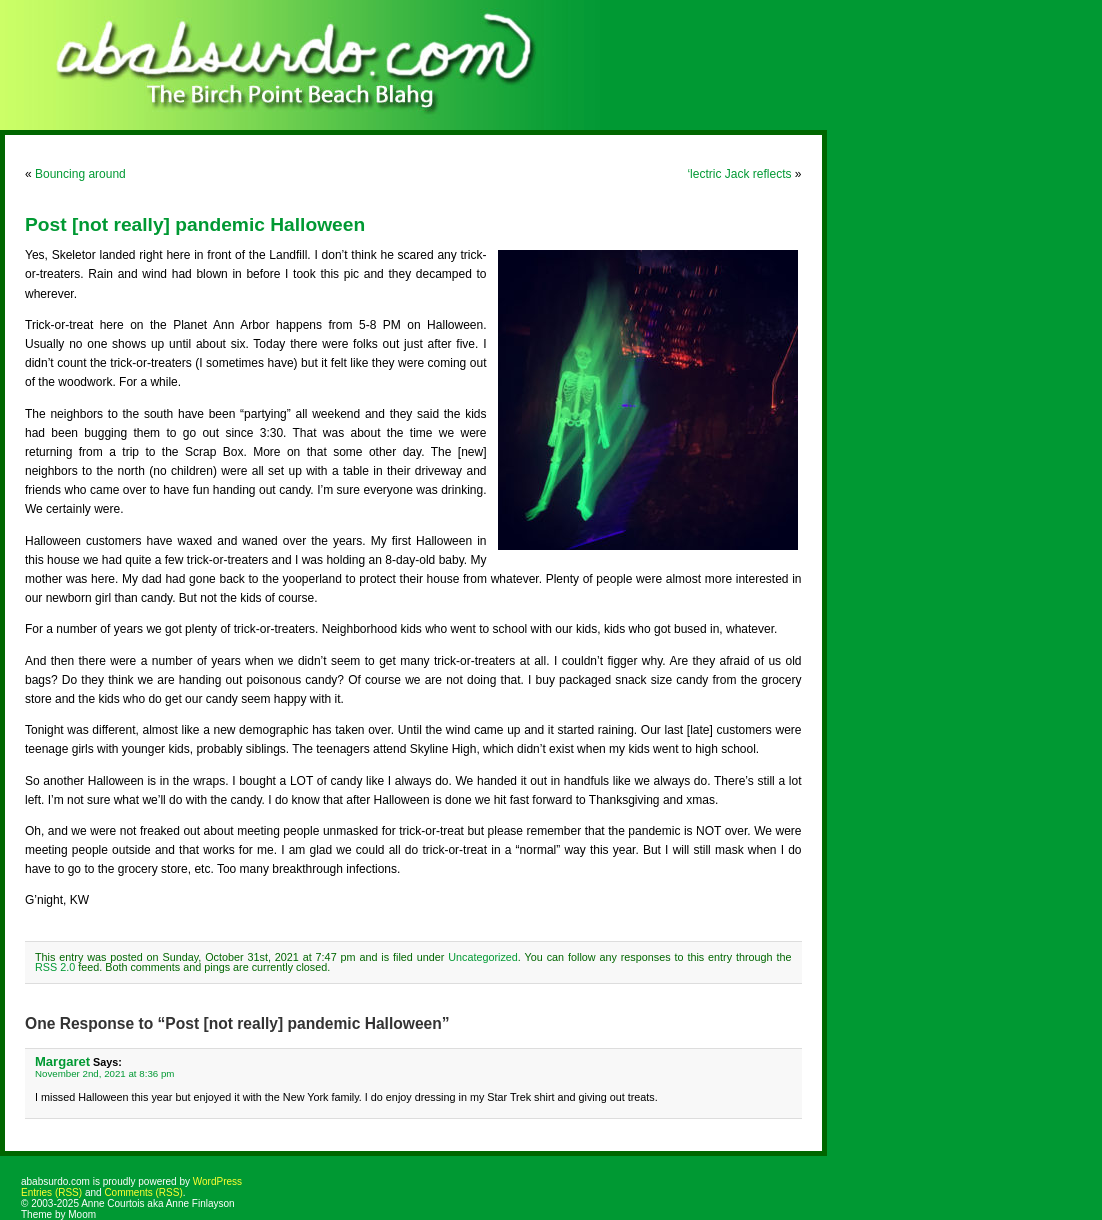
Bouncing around (80, 174)
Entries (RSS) (51, 1192)
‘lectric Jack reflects (739, 174)
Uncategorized (483, 957)
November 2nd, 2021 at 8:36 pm (104, 1073)
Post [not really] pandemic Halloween (195, 224)
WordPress (217, 1181)
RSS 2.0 (55, 967)
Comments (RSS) (143, 1192)
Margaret (62, 1061)
